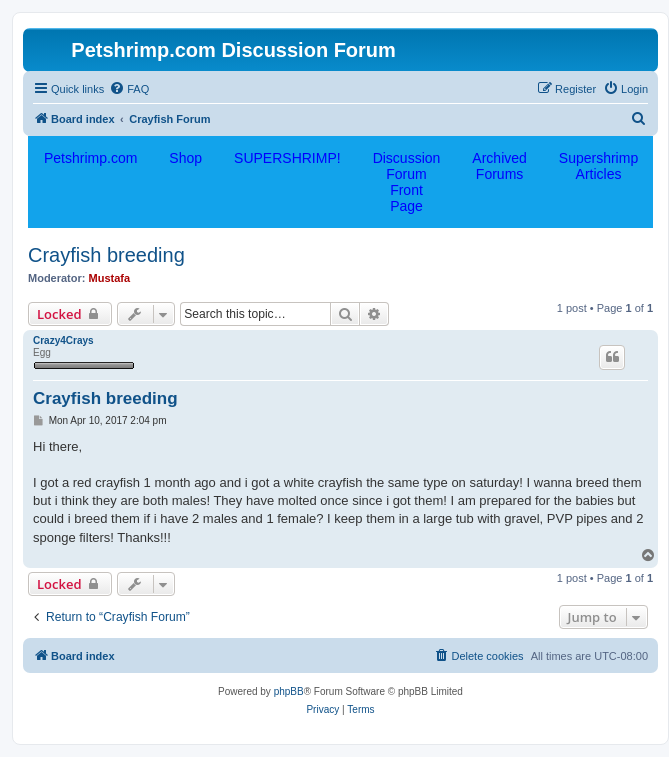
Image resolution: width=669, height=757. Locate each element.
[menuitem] (129, 89)
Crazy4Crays (63, 340)
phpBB (289, 691)
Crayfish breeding (106, 255)
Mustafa (110, 278)
